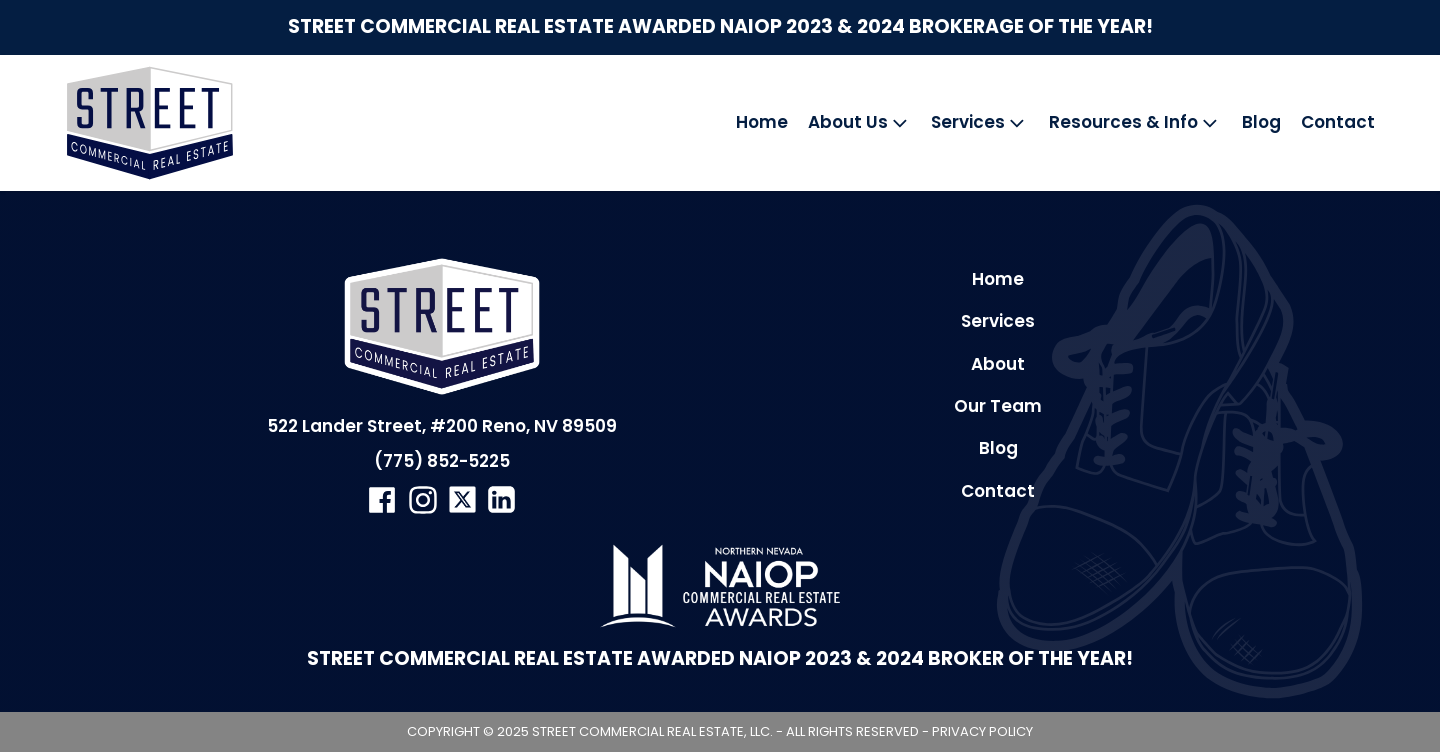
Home (762, 122)
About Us (860, 122)
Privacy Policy (982, 731)
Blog (1261, 122)
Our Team (998, 406)
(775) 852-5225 (442, 461)
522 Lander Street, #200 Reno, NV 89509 (442, 426)
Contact (1338, 122)
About (998, 364)
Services (980, 122)
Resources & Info (1135, 122)
